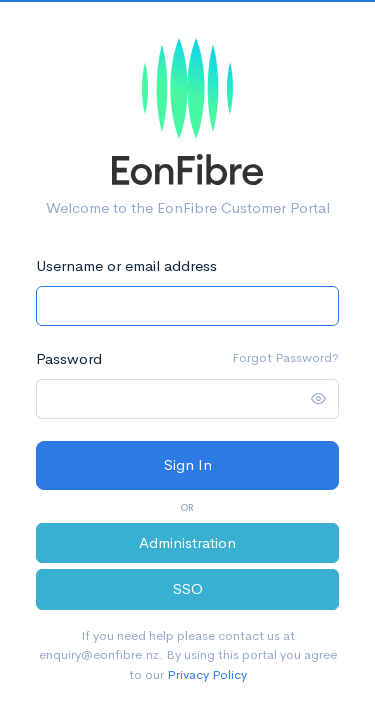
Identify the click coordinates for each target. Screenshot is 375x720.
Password (69, 358)
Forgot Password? (285, 357)
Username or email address (126, 265)
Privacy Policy (207, 674)
